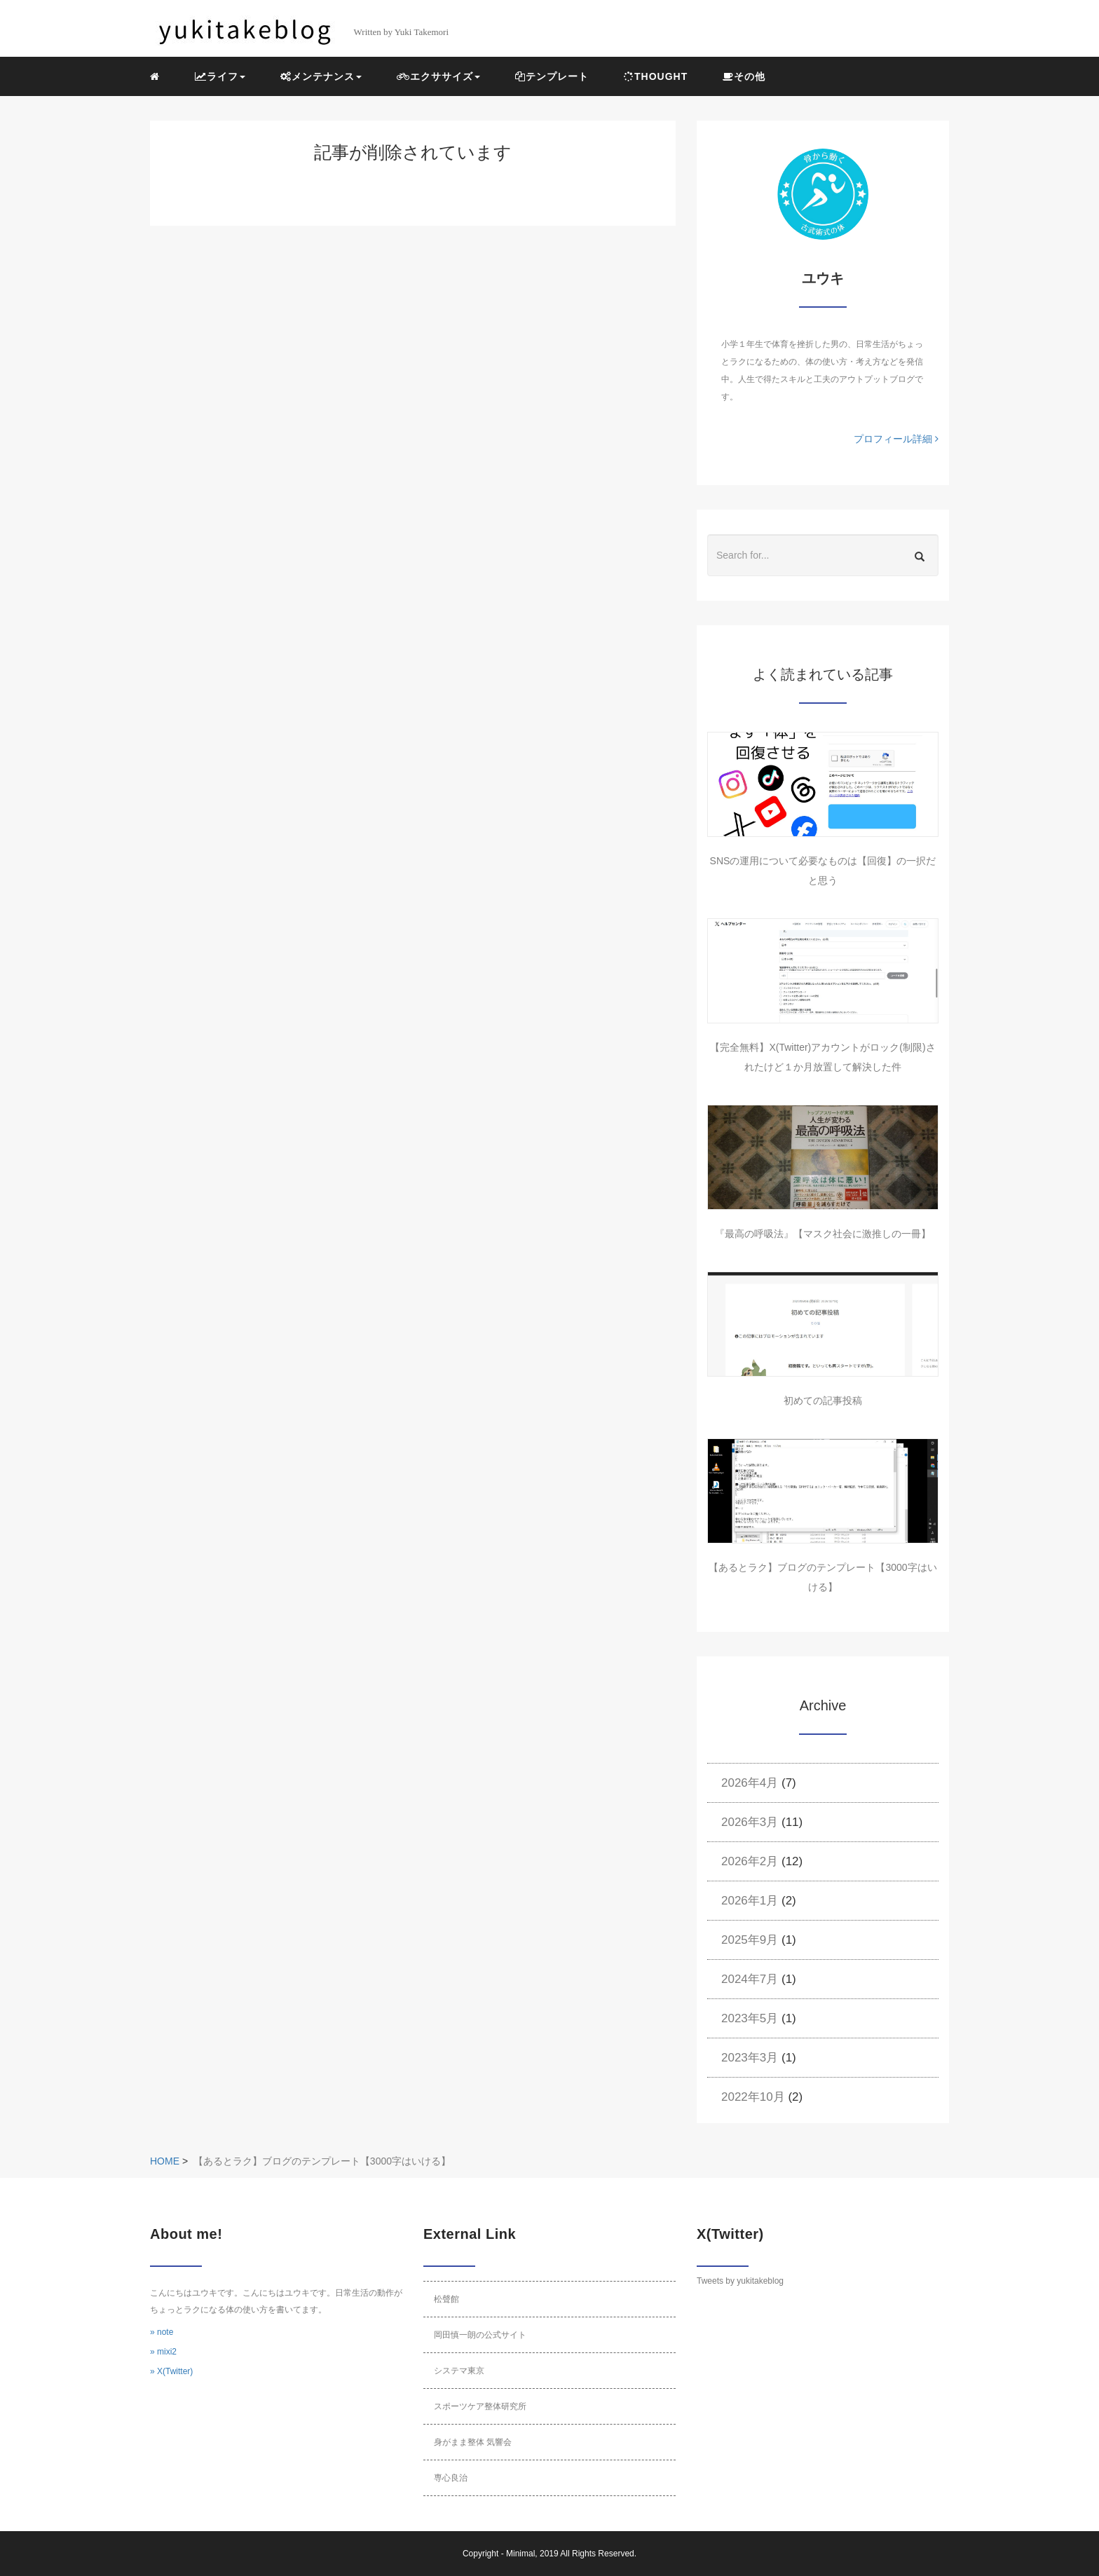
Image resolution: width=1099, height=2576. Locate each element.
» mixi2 (163, 2352)
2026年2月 (749, 1861)
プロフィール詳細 (896, 438)
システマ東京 (459, 2371)
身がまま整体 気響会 (473, 2442)
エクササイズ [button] (438, 76)
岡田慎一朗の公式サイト (480, 2335)
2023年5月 (749, 2018)
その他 (744, 76)
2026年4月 (749, 1783)
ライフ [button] (220, 76)
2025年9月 (749, 1940)
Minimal (520, 2553)
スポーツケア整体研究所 (480, 2406)
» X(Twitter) (171, 2371)
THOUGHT (656, 76)
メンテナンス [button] (321, 76)
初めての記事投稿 (823, 1400)
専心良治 (450, 2478)
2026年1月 (749, 1900)
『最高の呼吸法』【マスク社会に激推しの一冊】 (823, 1233)
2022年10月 (753, 2097)
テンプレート (552, 76)
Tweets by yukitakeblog (740, 2281)
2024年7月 (749, 1979)
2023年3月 (749, 2057)
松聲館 (446, 2299)
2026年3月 (749, 1822)
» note (161, 2332)
